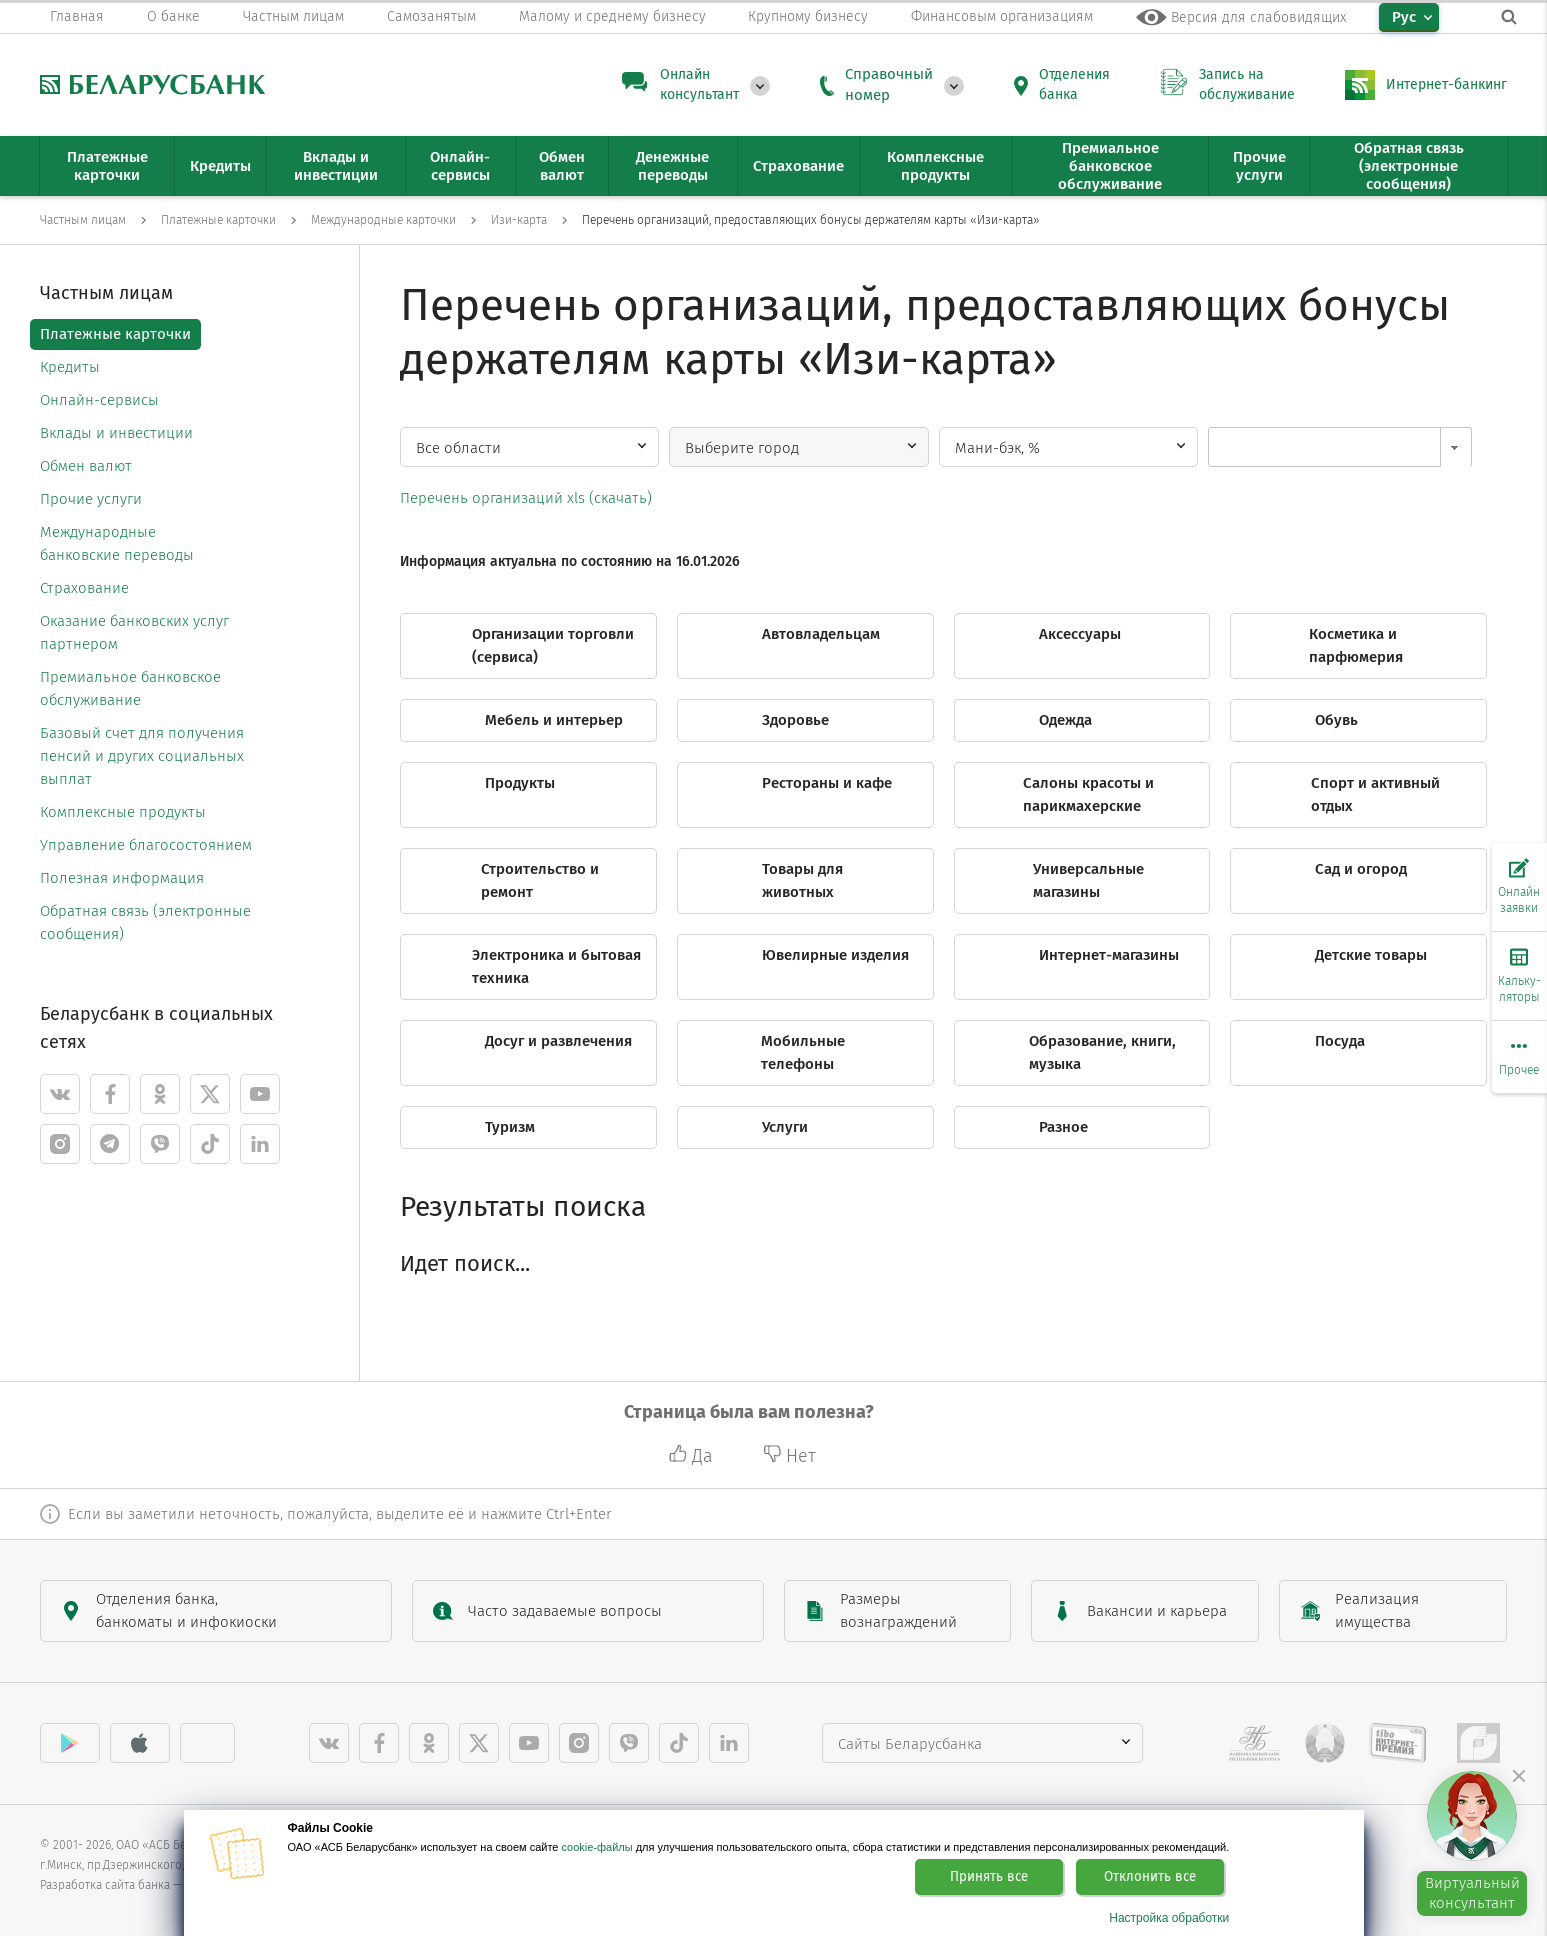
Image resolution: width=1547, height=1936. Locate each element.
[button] (1455, 447)
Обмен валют (86, 466)
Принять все (989, 1877)
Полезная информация (122, 878)
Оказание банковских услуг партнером (134, 632)
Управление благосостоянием (146, 845)
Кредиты (70, 367)
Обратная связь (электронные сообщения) (145, 922)
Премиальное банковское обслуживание (130, 688)
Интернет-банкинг (1446, 84)
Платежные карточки (115, 334)
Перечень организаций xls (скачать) (526, 498)
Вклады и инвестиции (116, 433)
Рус (1404, 17)
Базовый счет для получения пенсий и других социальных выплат (142, 756)
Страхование (84, 588)
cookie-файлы (597, 1847)
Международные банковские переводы (117, 543)
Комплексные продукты (123, 812)
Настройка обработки (1169, 1918)
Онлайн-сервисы (99, 400)
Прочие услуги (91, 499)
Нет (789, 1456)
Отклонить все (1150, 1877)
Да (693, 1456)
